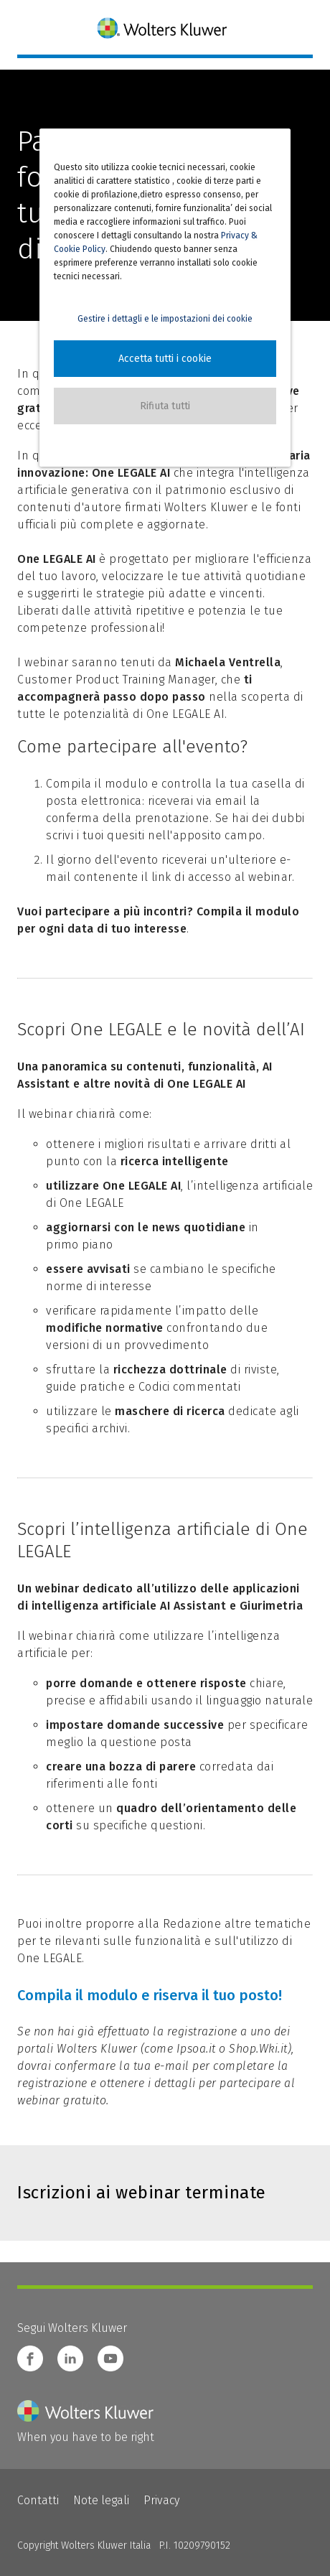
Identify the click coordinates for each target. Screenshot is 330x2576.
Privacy (161, 2500)
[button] (165, 358)
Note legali (101, 2500)
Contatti (38, 2500)
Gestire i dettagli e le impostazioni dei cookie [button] (165, 319)
